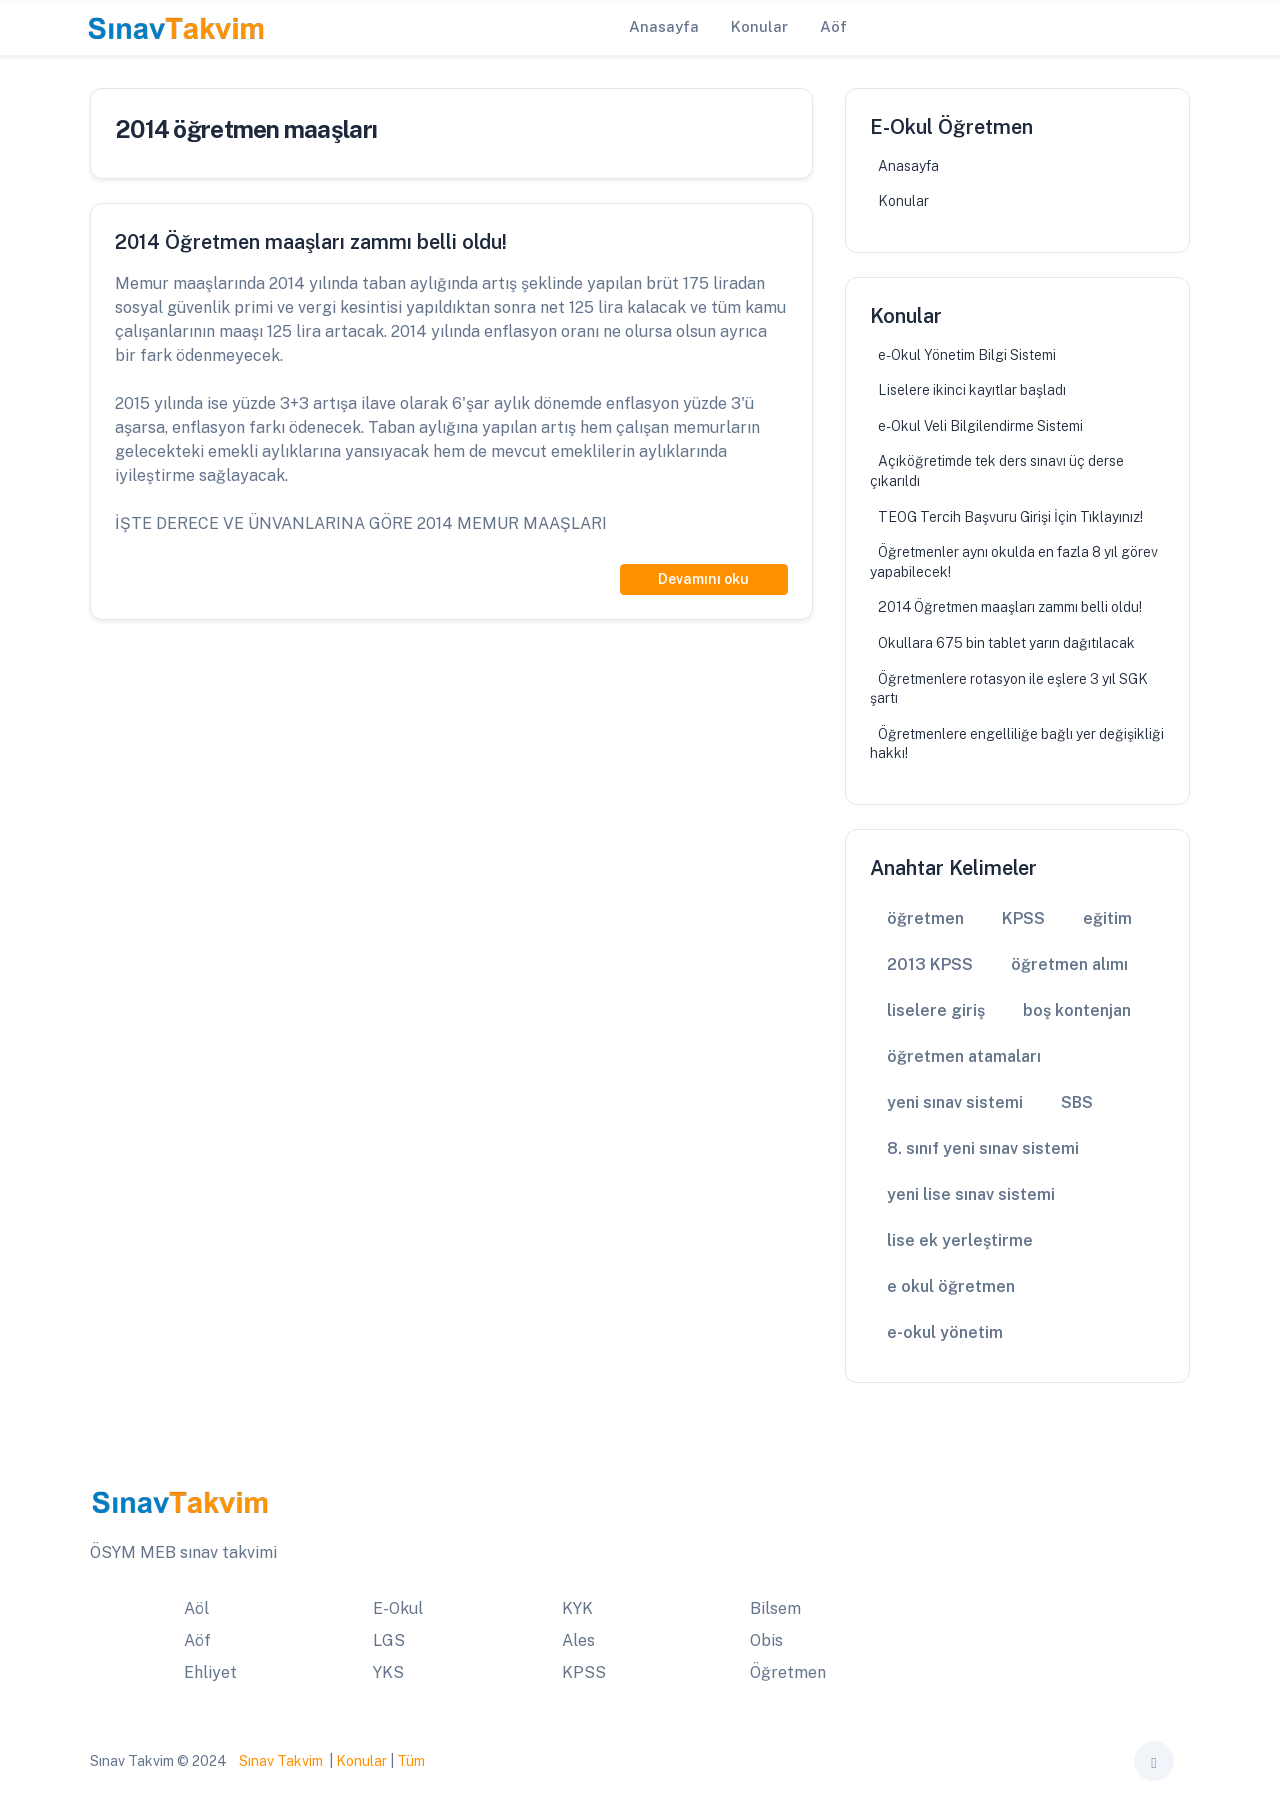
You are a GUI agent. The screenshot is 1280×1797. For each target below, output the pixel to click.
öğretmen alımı (1069, 964)
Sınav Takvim (281, 1761)
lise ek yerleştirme (960, 1240)
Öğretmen (788, 1672)
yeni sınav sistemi (955, 1102)
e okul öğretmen (951, 1286)
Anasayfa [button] (664, 26)
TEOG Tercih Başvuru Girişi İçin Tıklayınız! (1010, 517)
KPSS (1023, 918)
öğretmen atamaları (964, 1056)
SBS (1077, 1102)
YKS (388, 1672)
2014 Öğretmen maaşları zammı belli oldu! (1010, 607)
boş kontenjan (1077, 1010)
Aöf (197, 1640)
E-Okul (398, 1608)
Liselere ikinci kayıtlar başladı (972, 390)
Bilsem (775, 1608)
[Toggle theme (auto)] (1154, 1761)
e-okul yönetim (945, 1332)
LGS (389, 1640)
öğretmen (925, 918)
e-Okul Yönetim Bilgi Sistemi (967, 355)
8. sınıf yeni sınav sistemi (983, 1148)
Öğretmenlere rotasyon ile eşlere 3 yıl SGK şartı (1009, 689)
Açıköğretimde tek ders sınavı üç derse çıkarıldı (997, 471)
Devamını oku (703, 579)
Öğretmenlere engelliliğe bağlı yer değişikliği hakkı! (1017, 744)
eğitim (1107, 918)
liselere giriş (936, 1010)
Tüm (411, 1761)
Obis (766, 1640)
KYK (577, 1608)
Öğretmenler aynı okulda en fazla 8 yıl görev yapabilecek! (1014, 562)
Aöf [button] (833, 26)
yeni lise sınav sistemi (971, 1194)
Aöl (196, 1608)
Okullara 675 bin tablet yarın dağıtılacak (1006, 643)
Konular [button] (759, 26)
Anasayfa (908, 166)
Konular (903, 201)
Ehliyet (210, 1672)
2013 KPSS (930, 964)
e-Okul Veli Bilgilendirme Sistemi (980, 426)
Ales (578, 1640)
